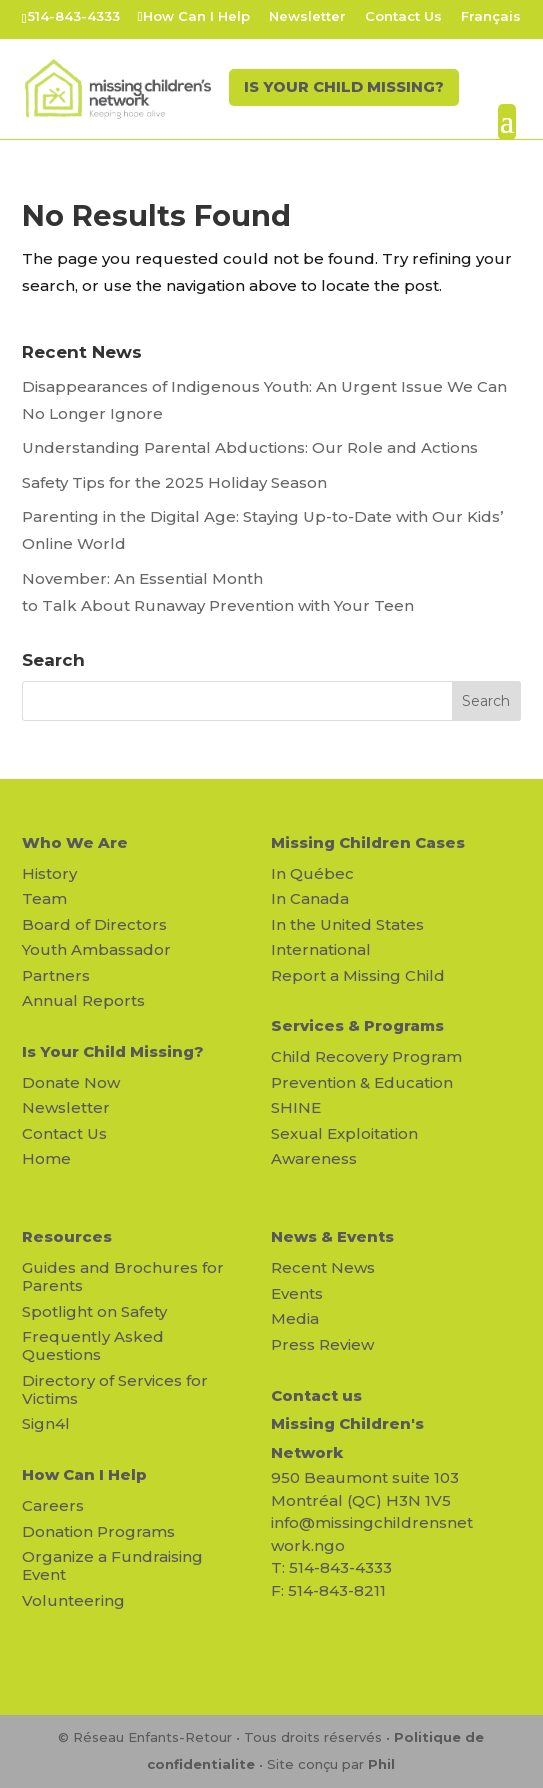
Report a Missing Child (358, 975)
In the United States (347, 924)
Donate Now (71, 1082)
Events (297, 1293)
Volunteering (73, 1600)
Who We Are (75, 842)
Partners (56, 975)
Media (295, 1318)
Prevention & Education (362, 1082)
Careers (53, 1505)
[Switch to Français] (491, 21)
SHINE (296, 1107)
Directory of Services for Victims (115, 1389)
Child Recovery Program (366, 1056)
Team (44, 898)
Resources (67, 1236)
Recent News (323, 1267)
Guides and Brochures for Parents (123, 1276)
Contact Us (403, 17)
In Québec (312, 873)
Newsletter (307, 17)
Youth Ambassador (96, 949)
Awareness (314, 1158)
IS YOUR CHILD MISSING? (339, 90)
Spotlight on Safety (94, 1311)
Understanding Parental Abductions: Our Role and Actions (250, 447)
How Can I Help (196, 17)
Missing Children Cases (368, 842)
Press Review (322, 1344)
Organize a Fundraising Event (112, 1565)
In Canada (310, 898)
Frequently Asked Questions (93, 1345)
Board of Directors (94, 924)
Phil (381, 1764)
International (321, 949)
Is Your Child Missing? (113, 1051)
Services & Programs (357, 1025)
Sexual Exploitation (344, 1133)
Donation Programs (98, 1531)
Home (46, 1158)
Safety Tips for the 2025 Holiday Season (174, 482)
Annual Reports (83, 1000)
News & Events (332, 1236)
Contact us (316, 1395)
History (49, 873)
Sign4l (46, 1423)
